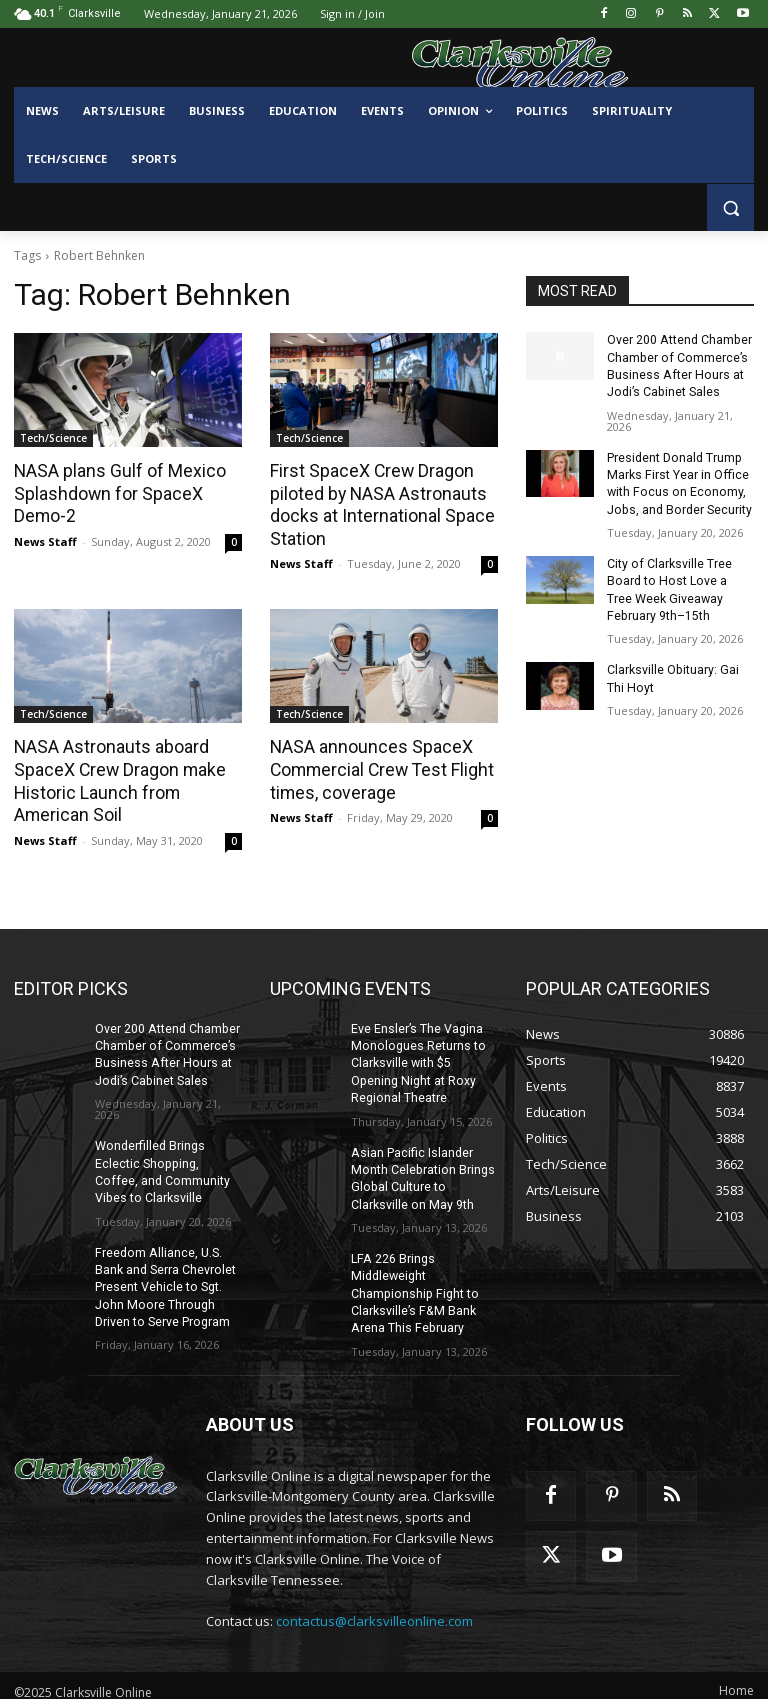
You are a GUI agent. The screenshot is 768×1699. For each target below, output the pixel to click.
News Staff (45, 539)
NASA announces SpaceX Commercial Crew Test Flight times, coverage (379, 767)
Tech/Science (53, 438)
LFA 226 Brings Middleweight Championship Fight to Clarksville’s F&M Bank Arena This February (412, 1282)
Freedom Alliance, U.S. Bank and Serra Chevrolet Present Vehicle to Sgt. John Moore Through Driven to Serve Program (165, 1277)
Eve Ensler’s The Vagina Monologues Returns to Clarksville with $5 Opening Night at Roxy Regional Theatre (417, 1057)
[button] (730, 207)
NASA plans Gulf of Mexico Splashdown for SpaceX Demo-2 (115, 493)
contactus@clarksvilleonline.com (374, 1609)
